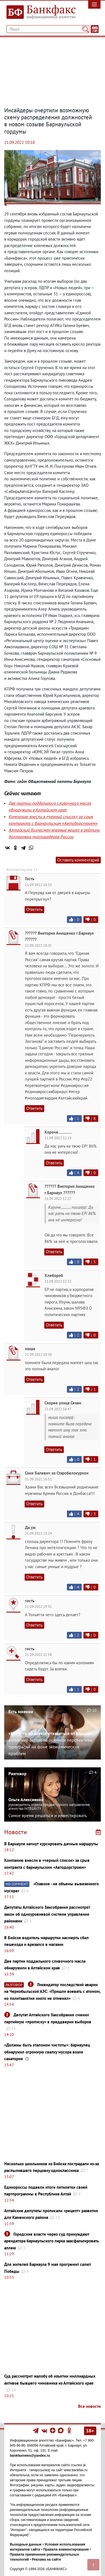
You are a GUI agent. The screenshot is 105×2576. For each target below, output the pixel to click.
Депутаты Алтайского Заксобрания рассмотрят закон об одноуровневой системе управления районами (47, 1914)
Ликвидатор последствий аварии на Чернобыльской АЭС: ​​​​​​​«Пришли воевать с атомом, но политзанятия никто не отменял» (52, 1991)
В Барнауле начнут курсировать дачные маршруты (51, 1843)
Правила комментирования (66, 2549)
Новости (15, 1832)
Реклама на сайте (46, 2559)
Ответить (34, 909)
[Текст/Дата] (95, 29)
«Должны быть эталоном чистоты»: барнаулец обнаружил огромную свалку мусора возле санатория (47, 2051)
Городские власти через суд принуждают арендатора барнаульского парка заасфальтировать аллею (51, 2240)
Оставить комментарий (78, 860)
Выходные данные (25, 2544)
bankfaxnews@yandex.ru (30, 2456)
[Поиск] (85, 29)
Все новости (89, 2406)
